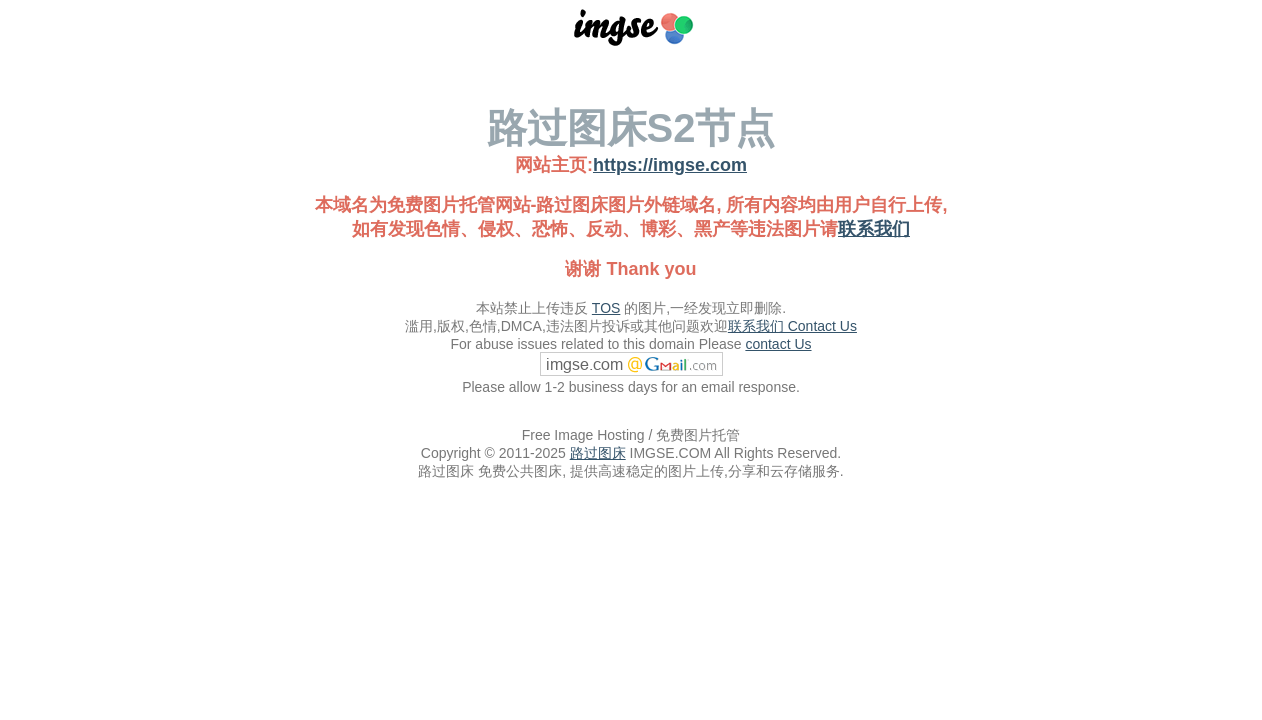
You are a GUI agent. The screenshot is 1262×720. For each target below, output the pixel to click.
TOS (606, 308)
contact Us (778, 344)
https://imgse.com (670, 165)
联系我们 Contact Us (792, 326)
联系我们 (874, 229)
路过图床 (598, 453)
